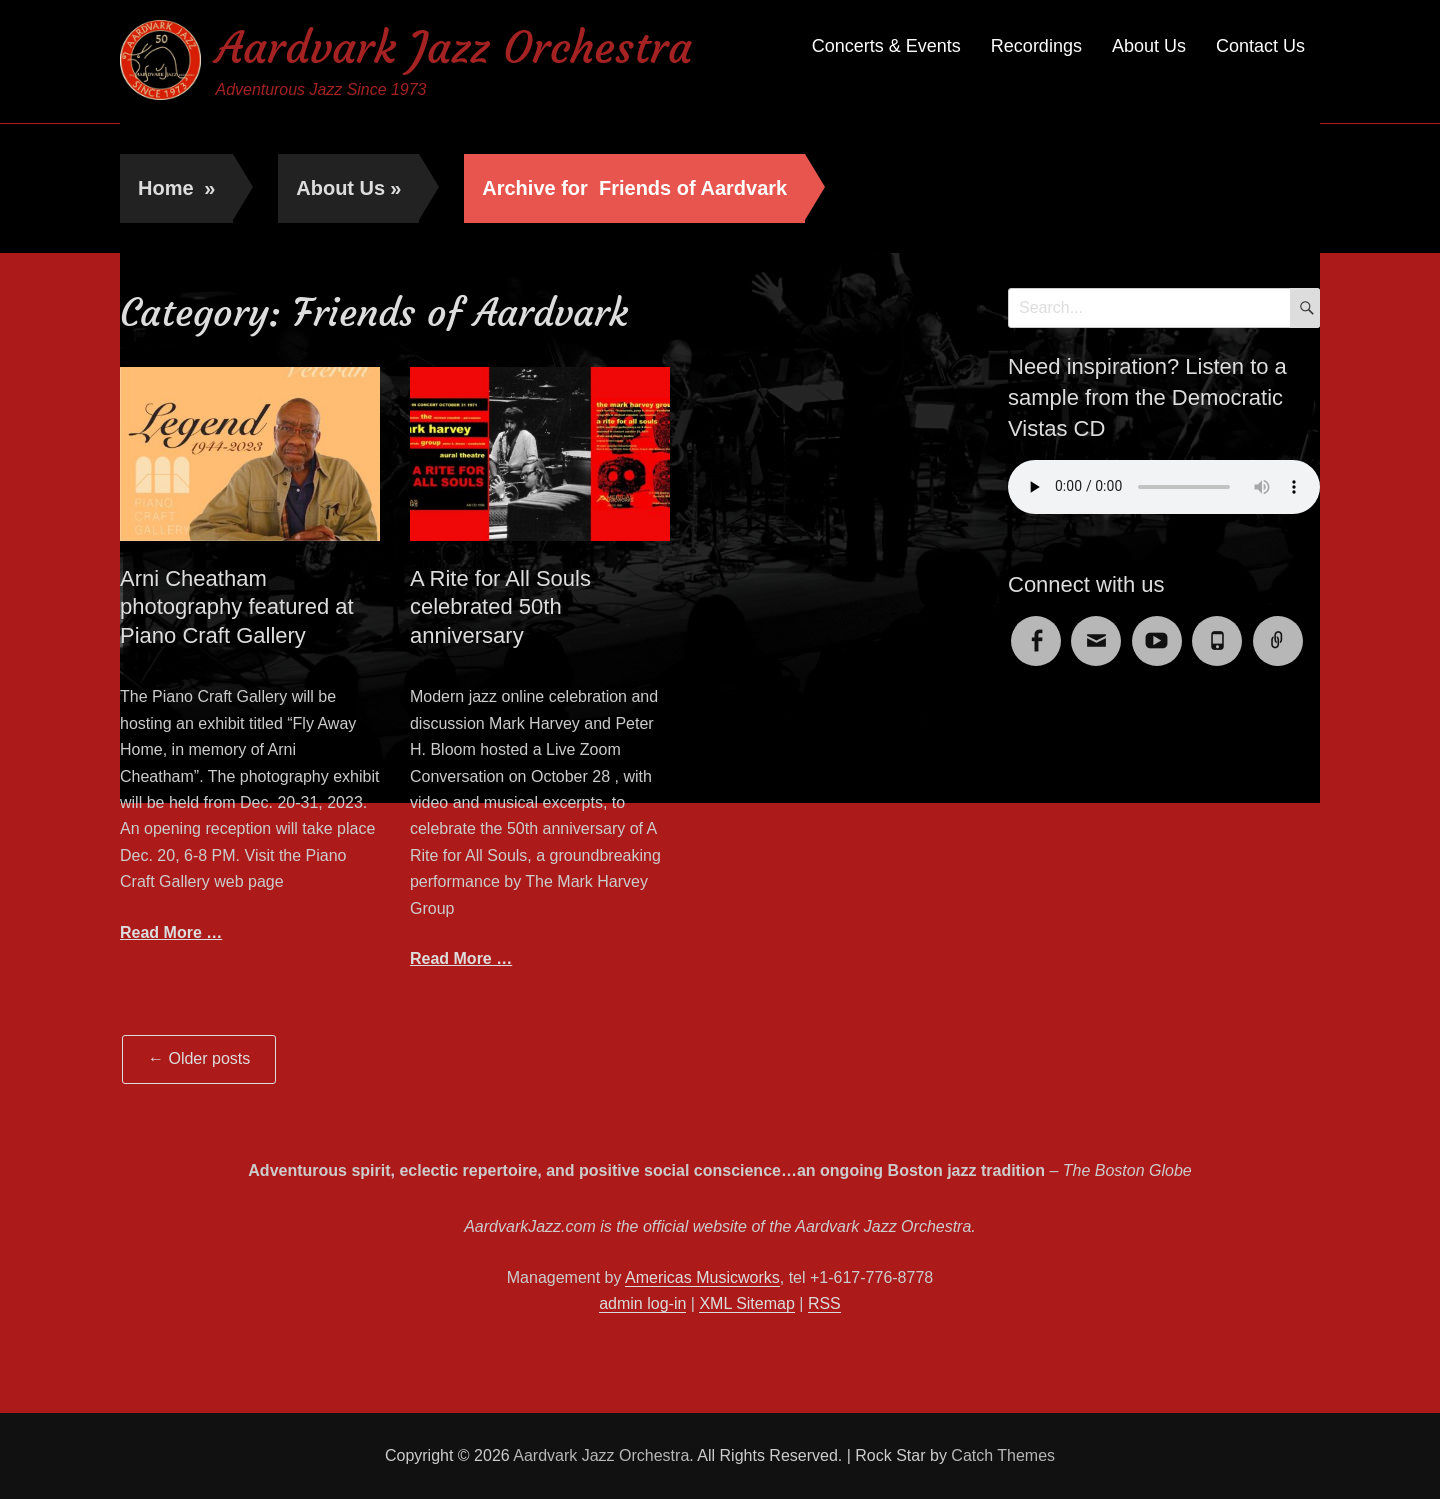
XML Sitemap (746, 1303)
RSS (824, 1303)
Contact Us (1260, 46)
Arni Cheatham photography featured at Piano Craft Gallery (237, 607)
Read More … (171, 932)
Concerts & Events (886, 46)
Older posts (199, 1058)
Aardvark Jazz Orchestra (454, 48)
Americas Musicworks (702, 1277)
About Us (1149, 46)
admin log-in (642, 1303)
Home (176, 188)
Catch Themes (1003, 1455)
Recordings (1036, 46)
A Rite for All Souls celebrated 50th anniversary (500, 607)
